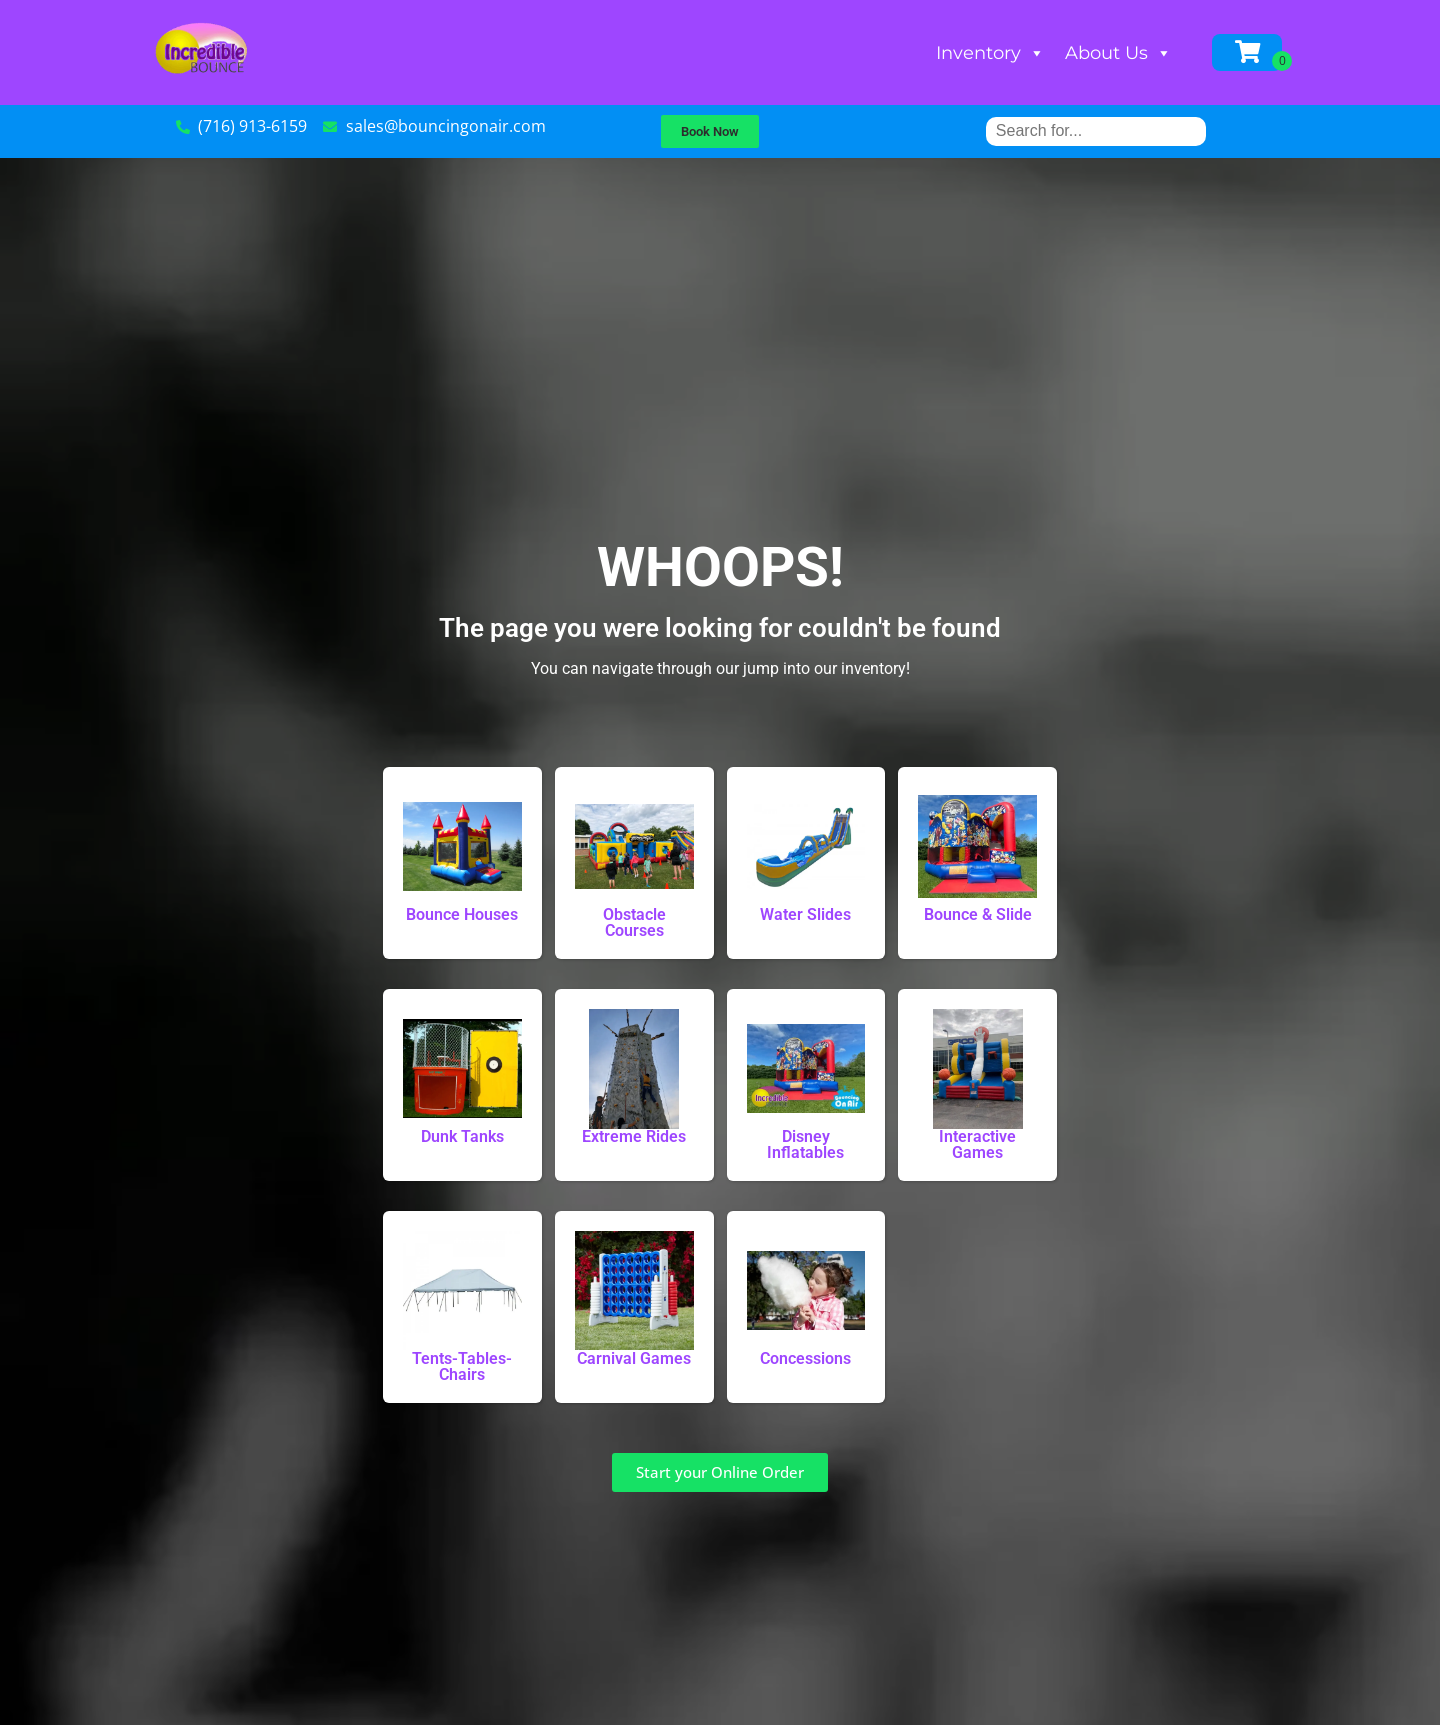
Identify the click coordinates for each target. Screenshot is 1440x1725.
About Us (1118, 53)
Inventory (990, 53)
